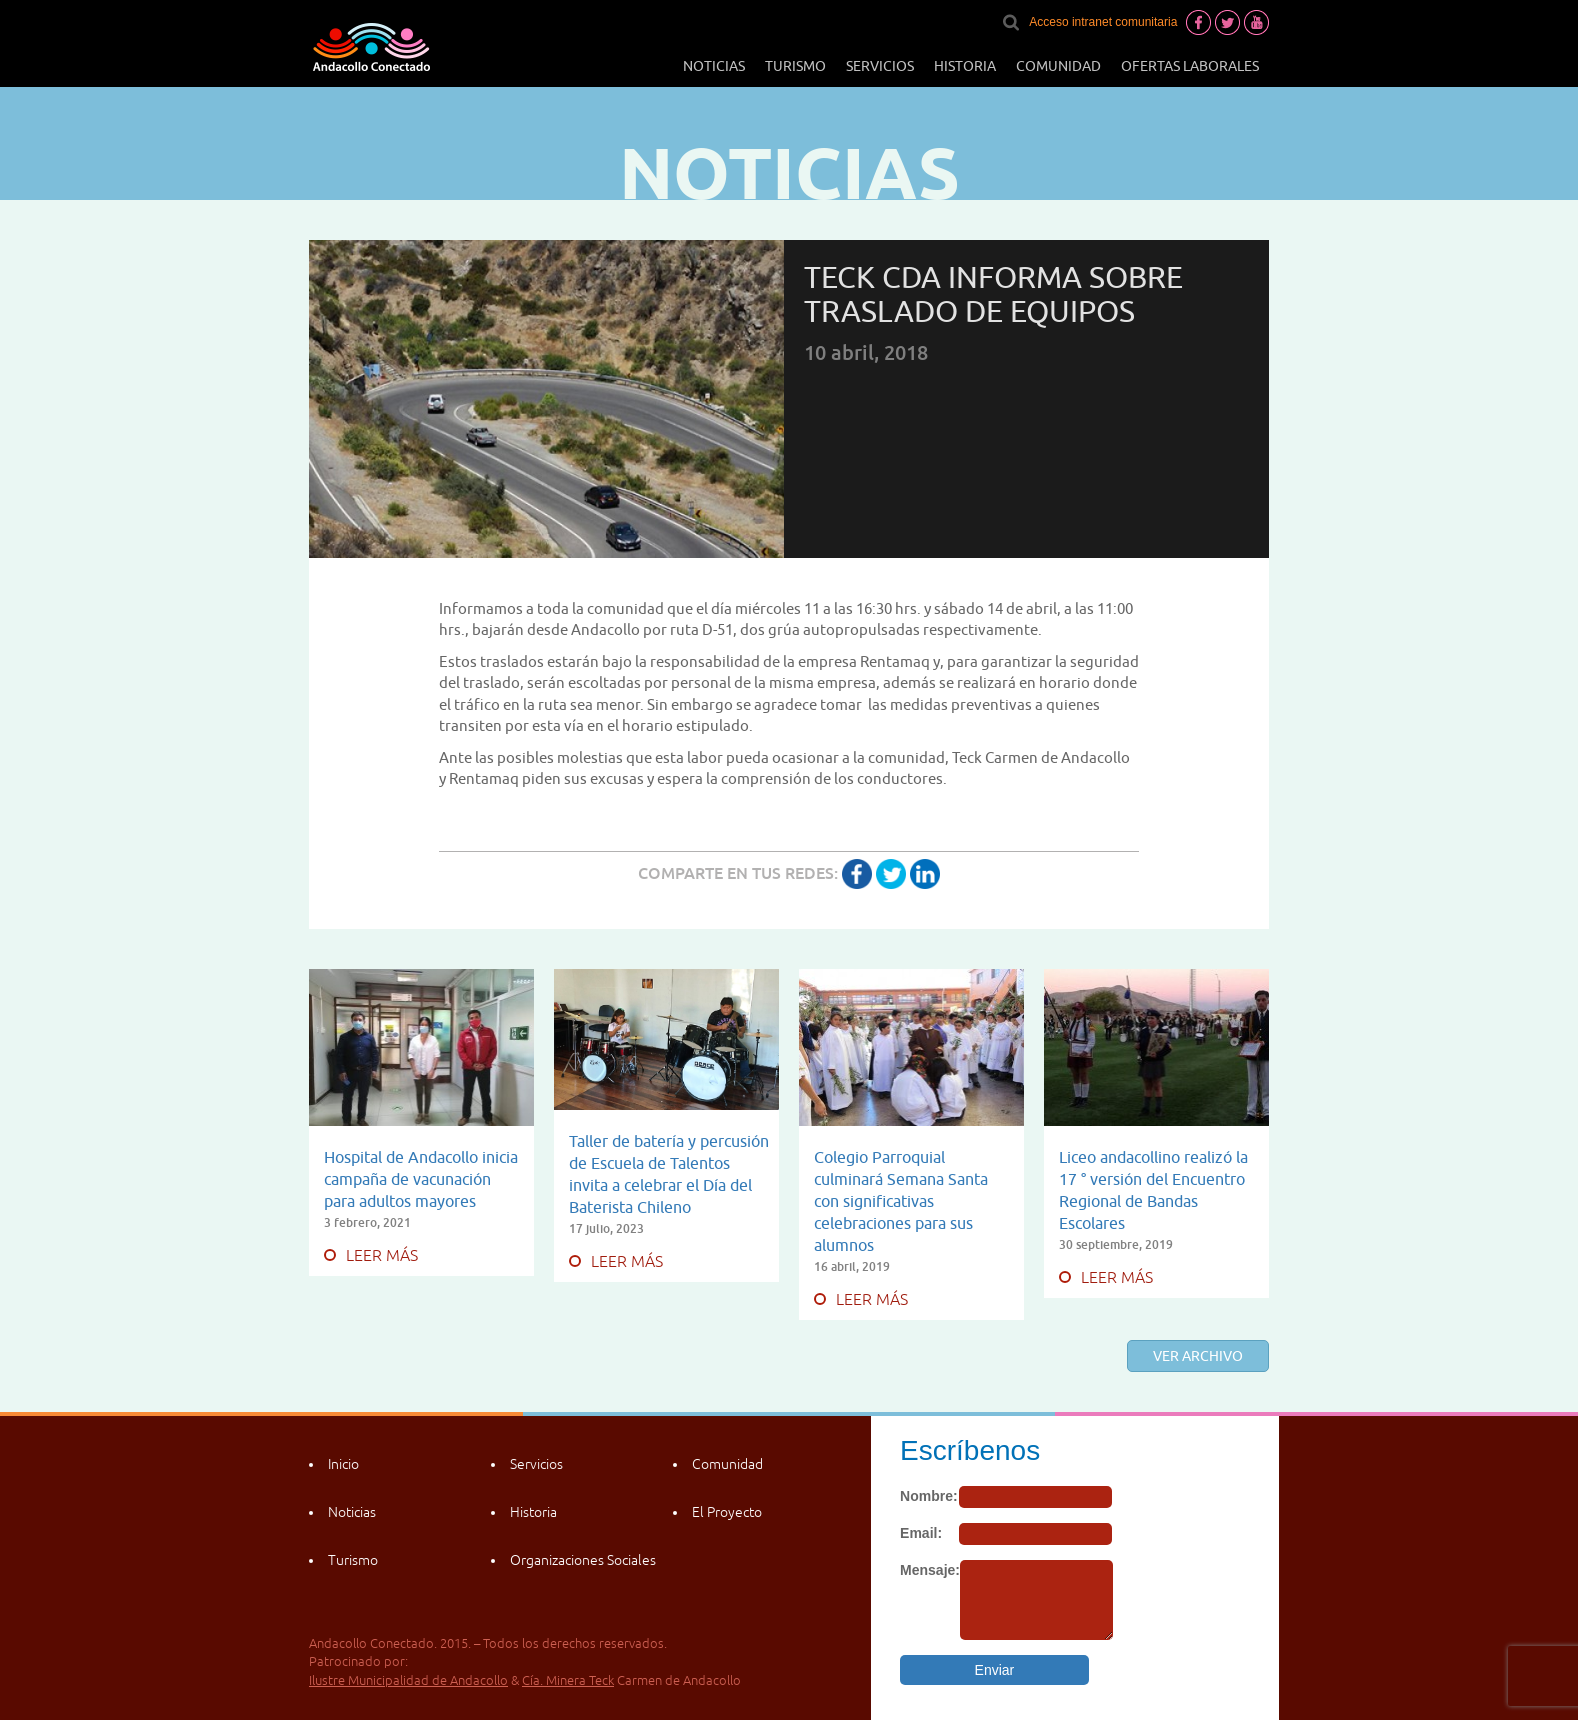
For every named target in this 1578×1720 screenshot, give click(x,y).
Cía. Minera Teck (568, 1680)
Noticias (714, 66)
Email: (921, 1533)
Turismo (795, 66)
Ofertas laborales (1190, 66)
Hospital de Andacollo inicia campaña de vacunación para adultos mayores (421, 1179)
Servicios (880, 66)
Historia (965, 66)
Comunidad (1058, 66)
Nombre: (929, 1496)
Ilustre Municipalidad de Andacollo (408, 1680)
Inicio (343, 1464)
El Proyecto (727, 1512)
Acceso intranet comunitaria (1103, 22)
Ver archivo (1198, 1356)
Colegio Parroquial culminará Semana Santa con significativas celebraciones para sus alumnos (901, 1201)
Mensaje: (930, 1570)
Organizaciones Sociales (583, 1560)
